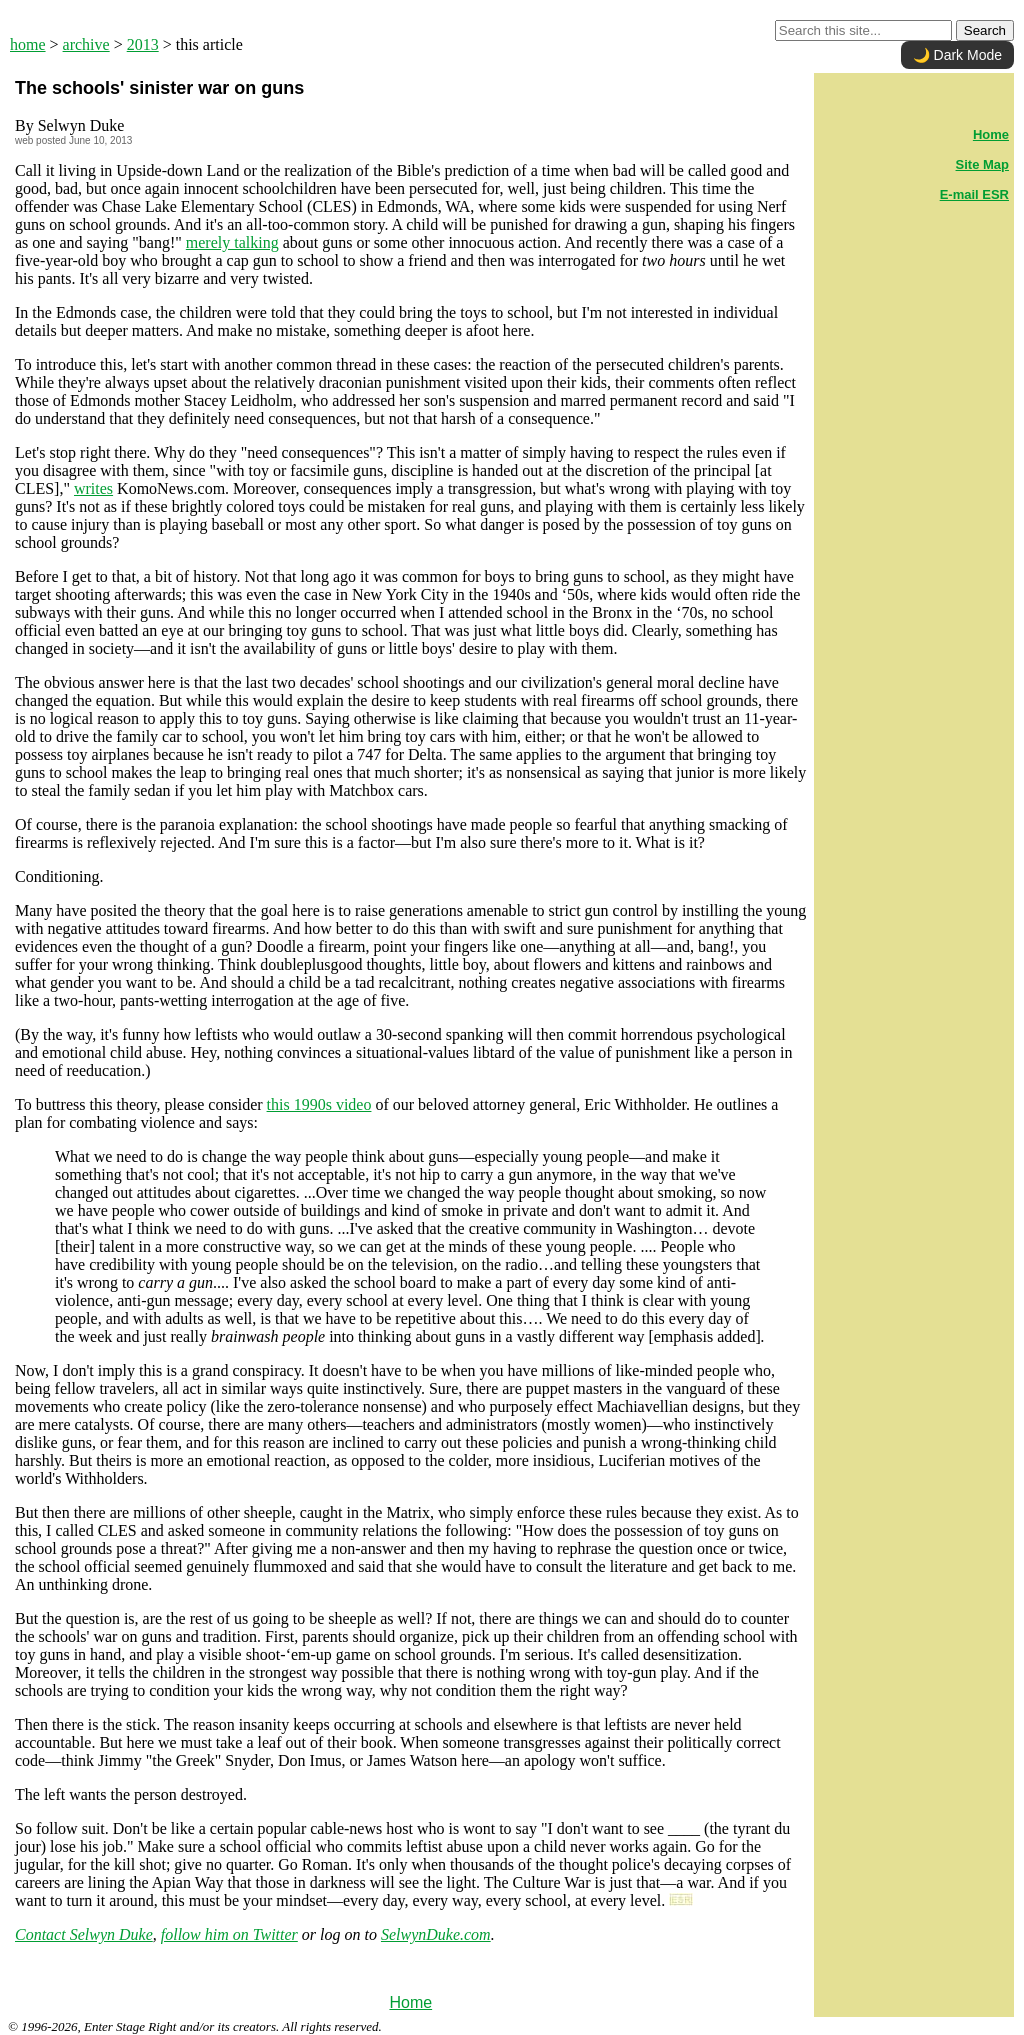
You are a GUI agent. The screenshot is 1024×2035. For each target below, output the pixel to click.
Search (985, 30)
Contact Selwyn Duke (84, 1934)
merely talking (232, 242)
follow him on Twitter (229, 1934)
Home (410, 2002)
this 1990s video (319, 1104)
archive (86, 44)
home (28, 44)
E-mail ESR (974, 194)
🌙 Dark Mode (957, 55)
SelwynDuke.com (436, 1934)
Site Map (982, 164)
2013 (143, 44)
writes (93, 488)
